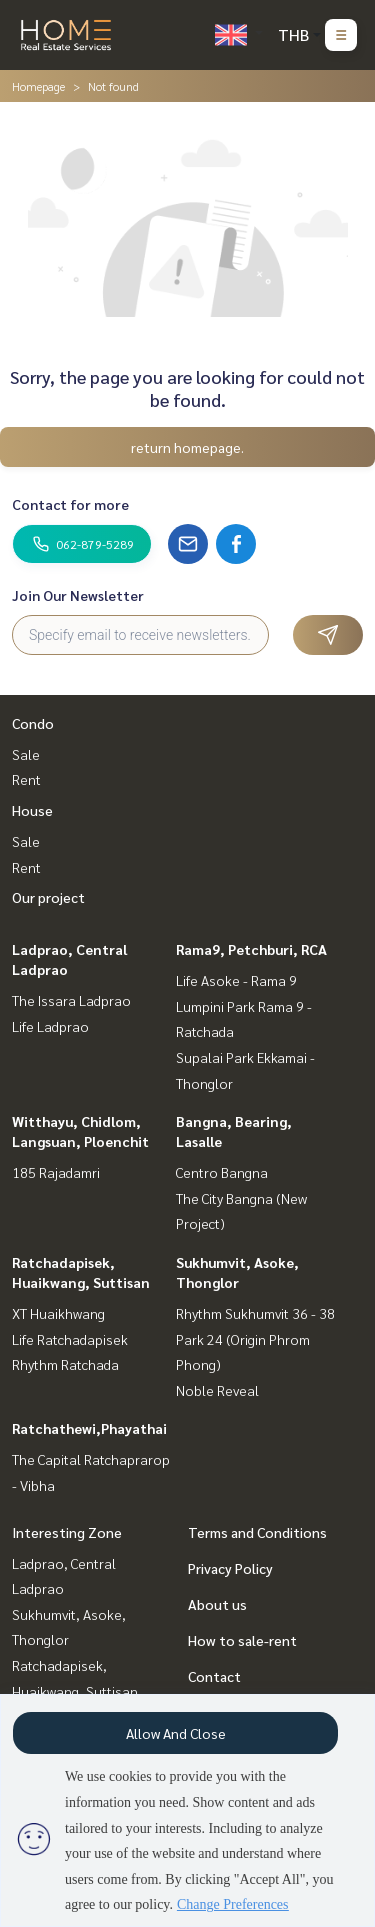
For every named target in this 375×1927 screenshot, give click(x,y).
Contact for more (70, 504)
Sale (26, 754)
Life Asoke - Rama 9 (236, 980)
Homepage (38, 86)
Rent (26, 779)
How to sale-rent (242, 1640)
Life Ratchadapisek (70, 1339)
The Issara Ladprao (71, 1000)
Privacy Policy (230, 1568)
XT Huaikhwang (58, 1313)
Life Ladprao (50, 1026)
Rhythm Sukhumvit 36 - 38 (255, 1313)
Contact (214, 1676)
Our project (48, 897)
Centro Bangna (222, 1172)
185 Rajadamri (56, 1172)
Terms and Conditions (257, 1532)
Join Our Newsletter (78, 595)
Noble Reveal (217, 1390)
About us (217, 1604)
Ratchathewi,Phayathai (89, 1428)
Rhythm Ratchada (65, 1364)
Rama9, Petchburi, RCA (251, 949)
